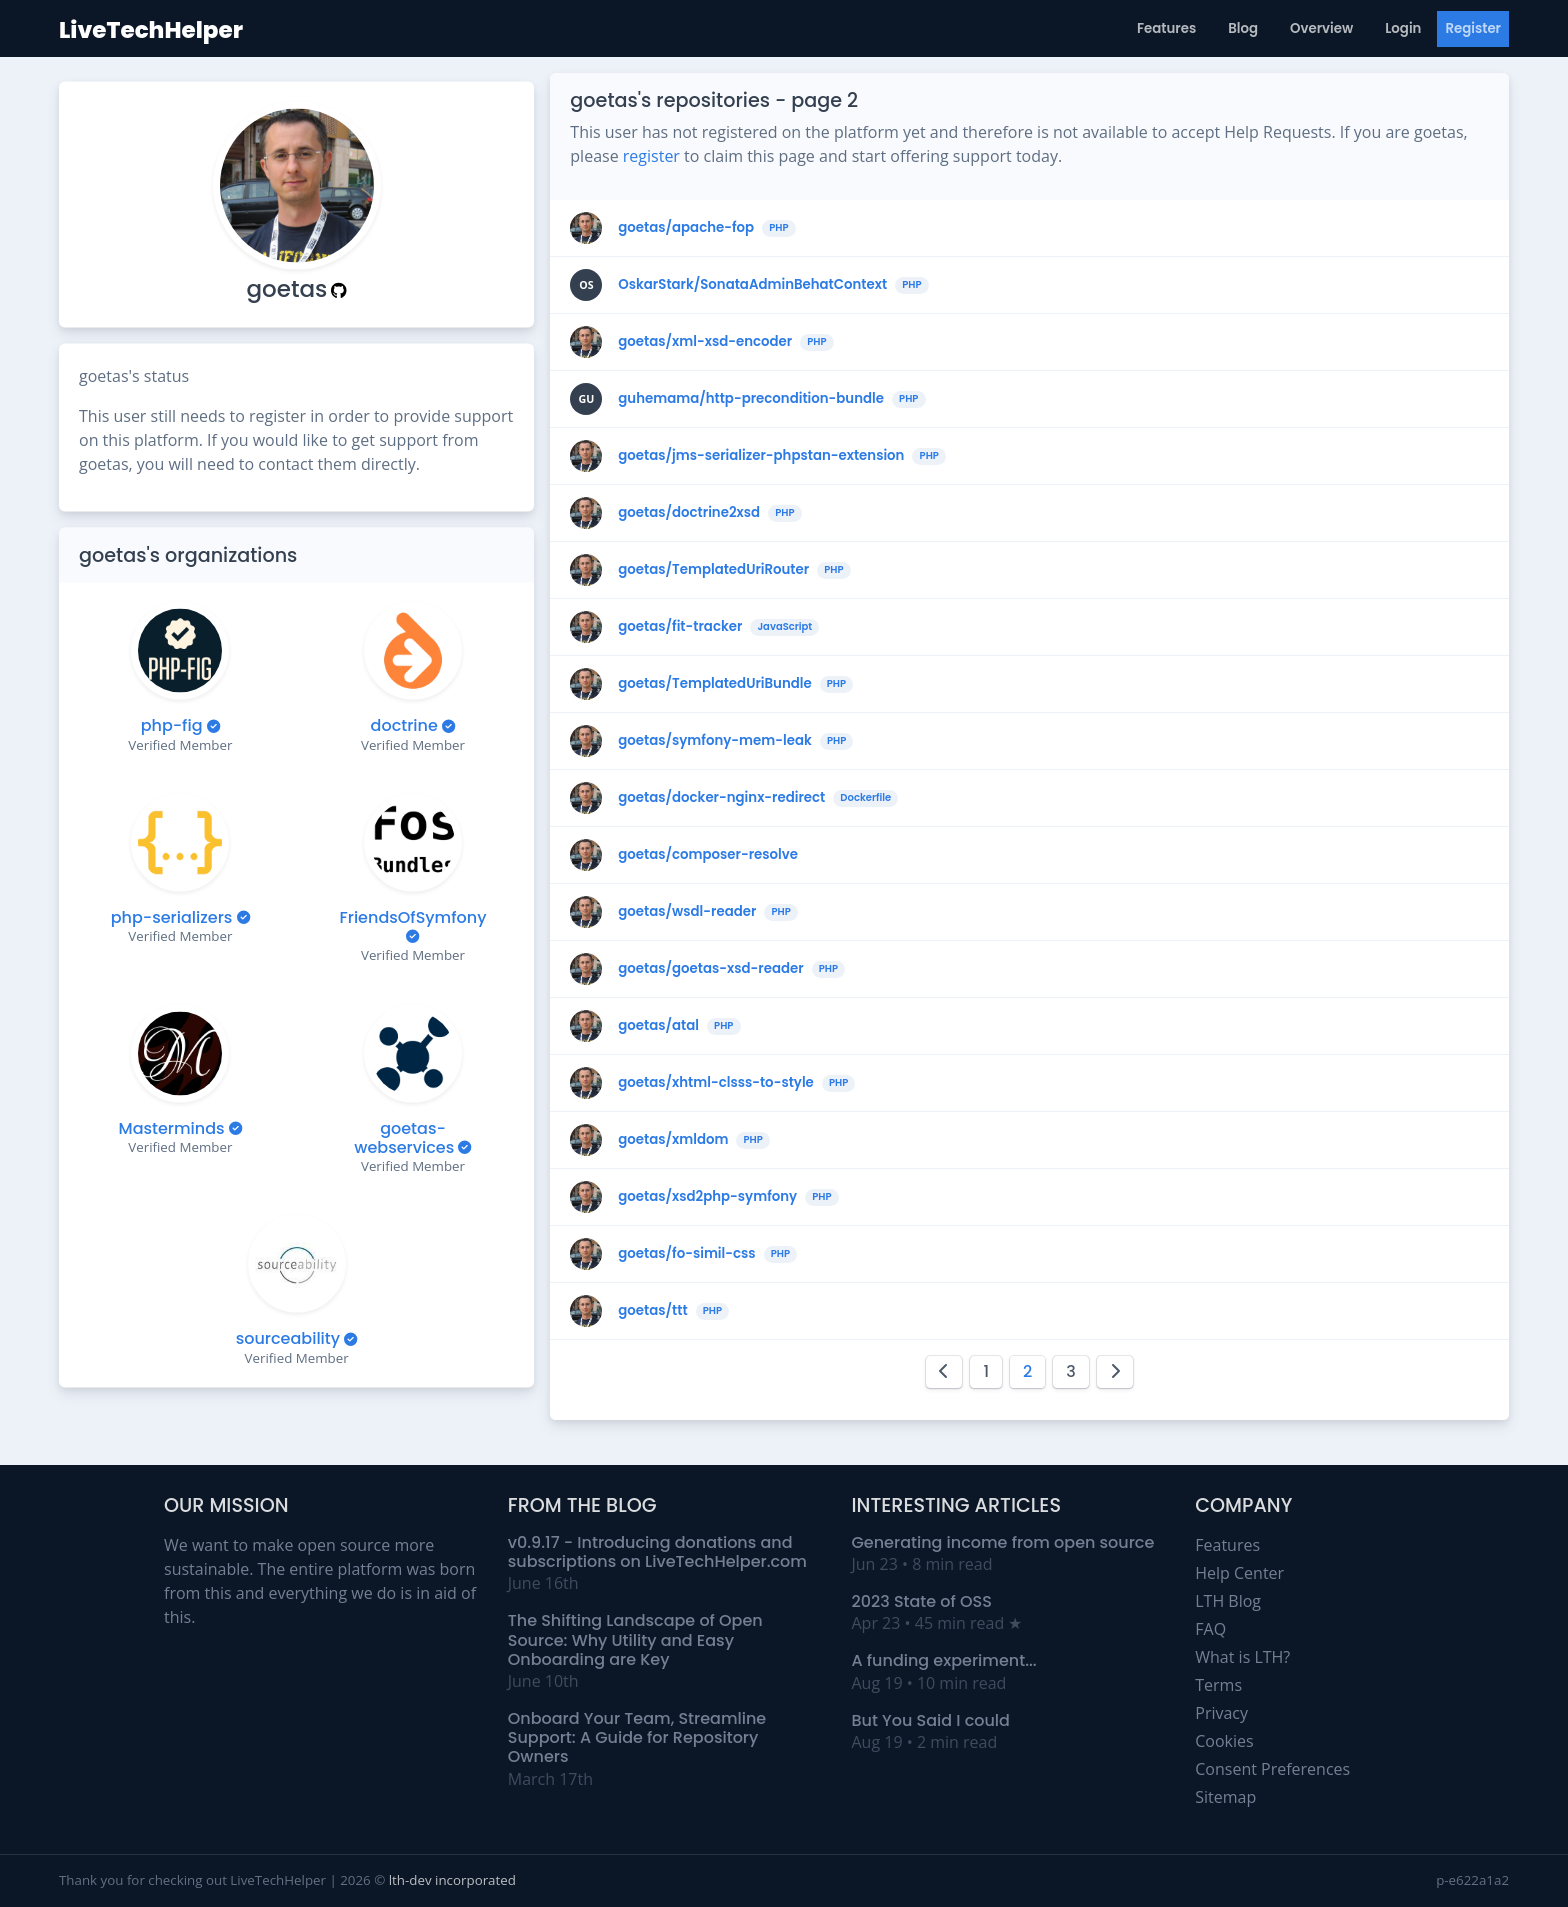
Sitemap (1225, 1797)
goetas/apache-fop (686, 228)
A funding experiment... (944, 1660)
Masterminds (172, 1127)
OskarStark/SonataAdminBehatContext (752, 285)
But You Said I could (931, 1720)
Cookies (1224, 1741)
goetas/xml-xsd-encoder (705, 342)
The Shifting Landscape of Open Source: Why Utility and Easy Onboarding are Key (635, 1639)
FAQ (1210, 1629)
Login (1403, 28)
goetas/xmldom (673, 1140)
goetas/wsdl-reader (687, 912)
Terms (1218, 1685)
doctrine (404, 725)
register (651, 156)
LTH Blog (1228, 1601)
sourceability (288, 1338)
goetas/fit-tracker (680, 627)
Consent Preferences (1272, 1769)
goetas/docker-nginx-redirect (721, 798)
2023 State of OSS (922, 1601)
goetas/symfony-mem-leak (714, 741)
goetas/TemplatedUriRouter (713, 570)
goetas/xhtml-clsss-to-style (716, 1083)
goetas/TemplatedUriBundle (714, 684)
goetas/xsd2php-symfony (707, 1197)
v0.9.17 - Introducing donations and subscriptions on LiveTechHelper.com (657, 1552)
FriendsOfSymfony (413, 916)
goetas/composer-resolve (708, 855)
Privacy (1221, 1713)
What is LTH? (1242, 1657)
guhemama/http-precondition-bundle (751, 399)
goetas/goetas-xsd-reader (710, 969)
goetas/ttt (652, 1311)
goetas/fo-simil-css (686, 1254)
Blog (1243, 28)
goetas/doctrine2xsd (689, 513)
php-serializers (172, 916)
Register (1473, 28)
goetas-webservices (404, 1137)
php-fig (172, 725)
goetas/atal (658, 1026)
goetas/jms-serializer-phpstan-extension (761, 456)
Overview (1321, 28)
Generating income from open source (1003, 1542)
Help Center (1239, 1573)
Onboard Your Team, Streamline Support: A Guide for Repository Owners (637, 1737)
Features (1166, 28)
